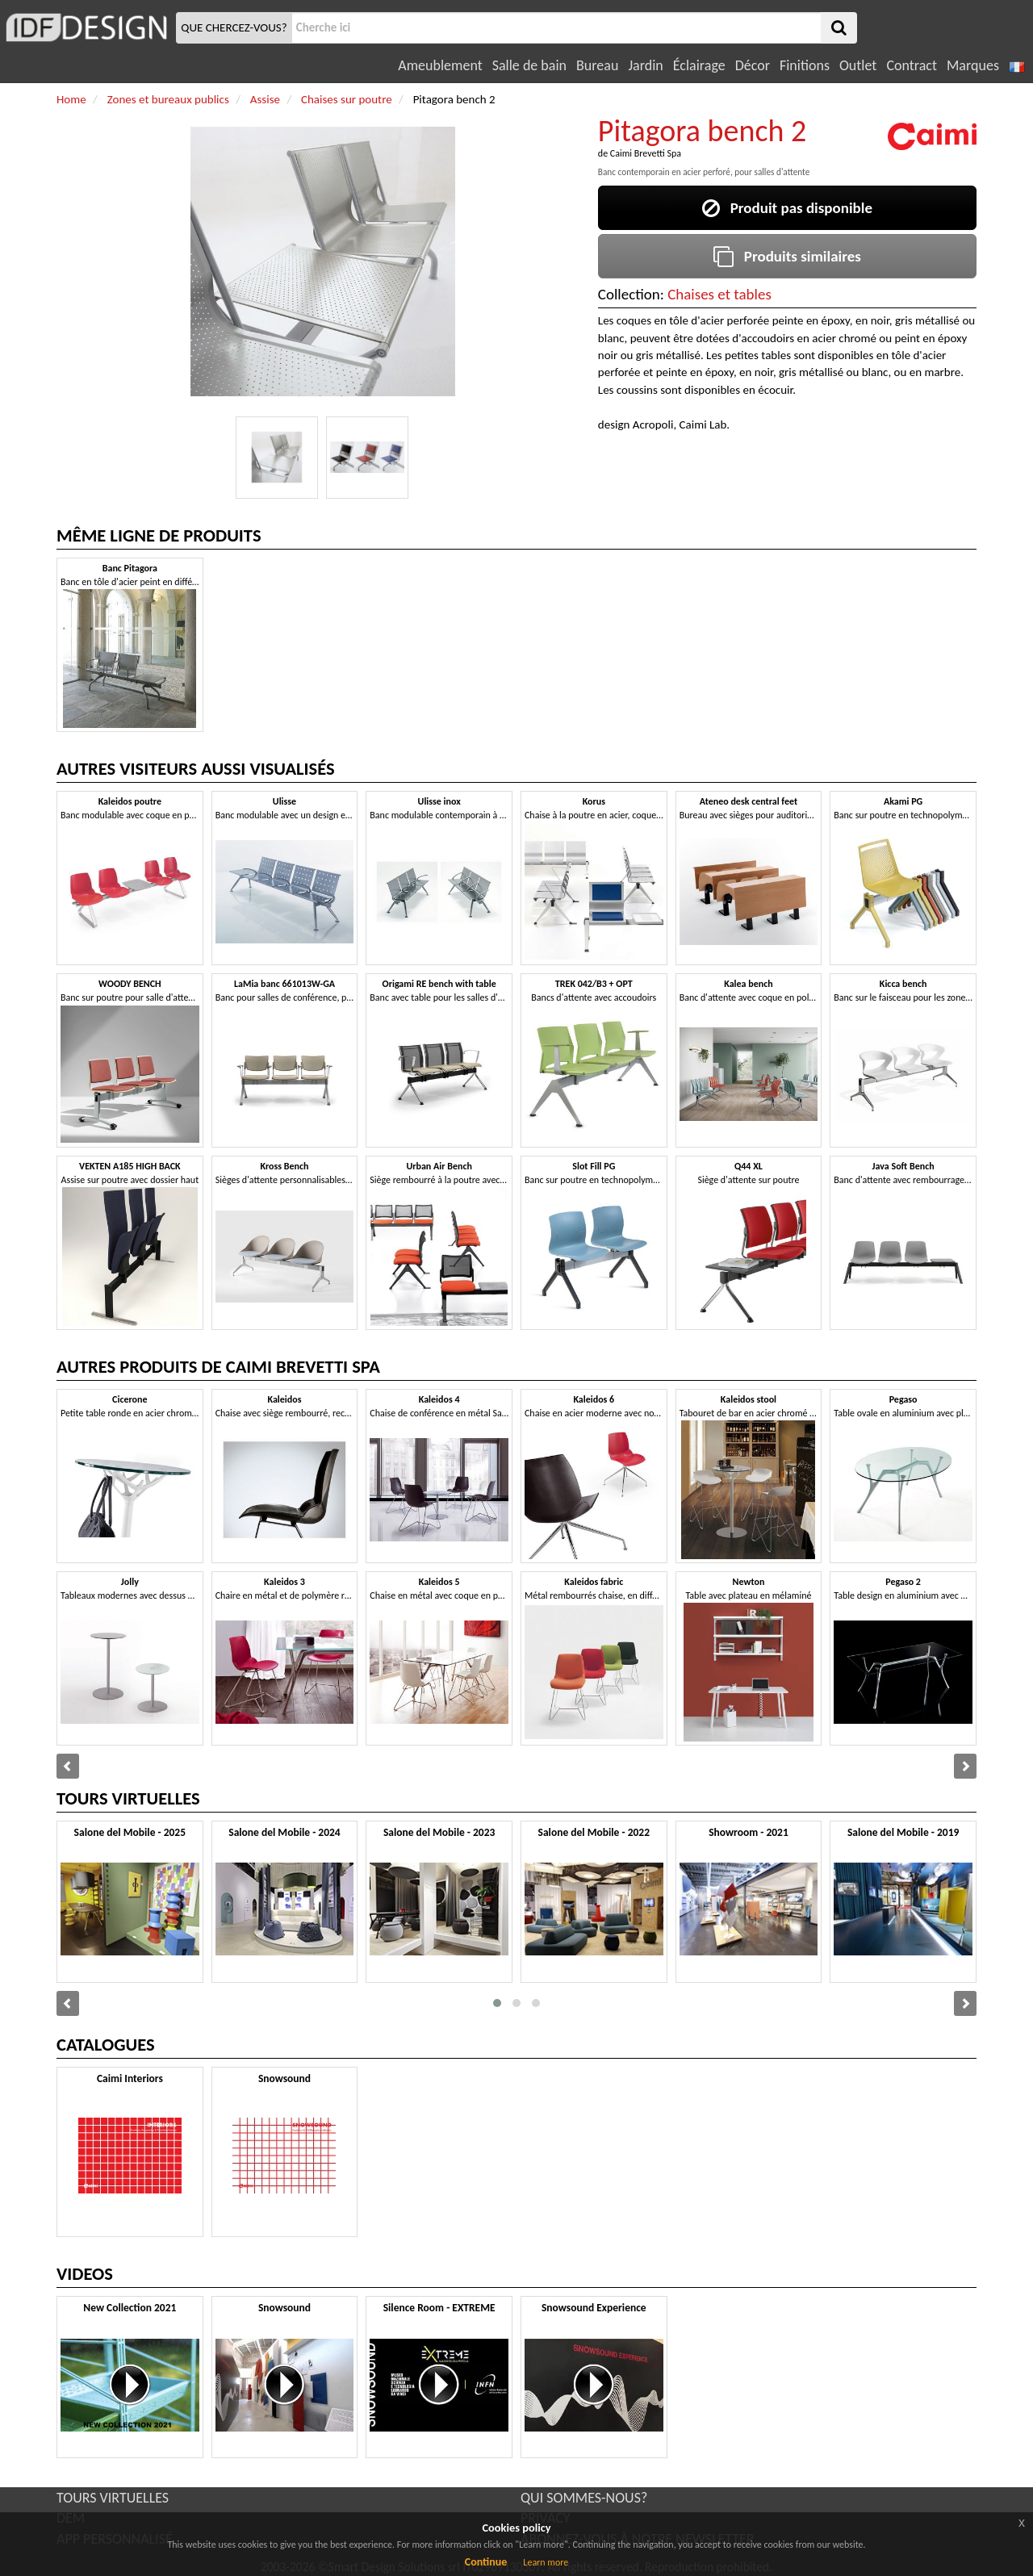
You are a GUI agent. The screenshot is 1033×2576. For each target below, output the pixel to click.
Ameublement (440, 65)
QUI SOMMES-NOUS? (584, 2498)
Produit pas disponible (787, 208)
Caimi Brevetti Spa (645, 153)
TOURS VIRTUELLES (112, 2498)
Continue (486, 2562)
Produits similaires (787, 256)
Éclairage (699, 65)
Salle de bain (529, 65)
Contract (911, 65)
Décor (752, 65)
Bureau (597, 65)
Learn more (545, 2562)
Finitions (805, 65)
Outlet (857, 65)
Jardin (645, 65)
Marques (973, 65)
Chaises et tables (719, 294)
